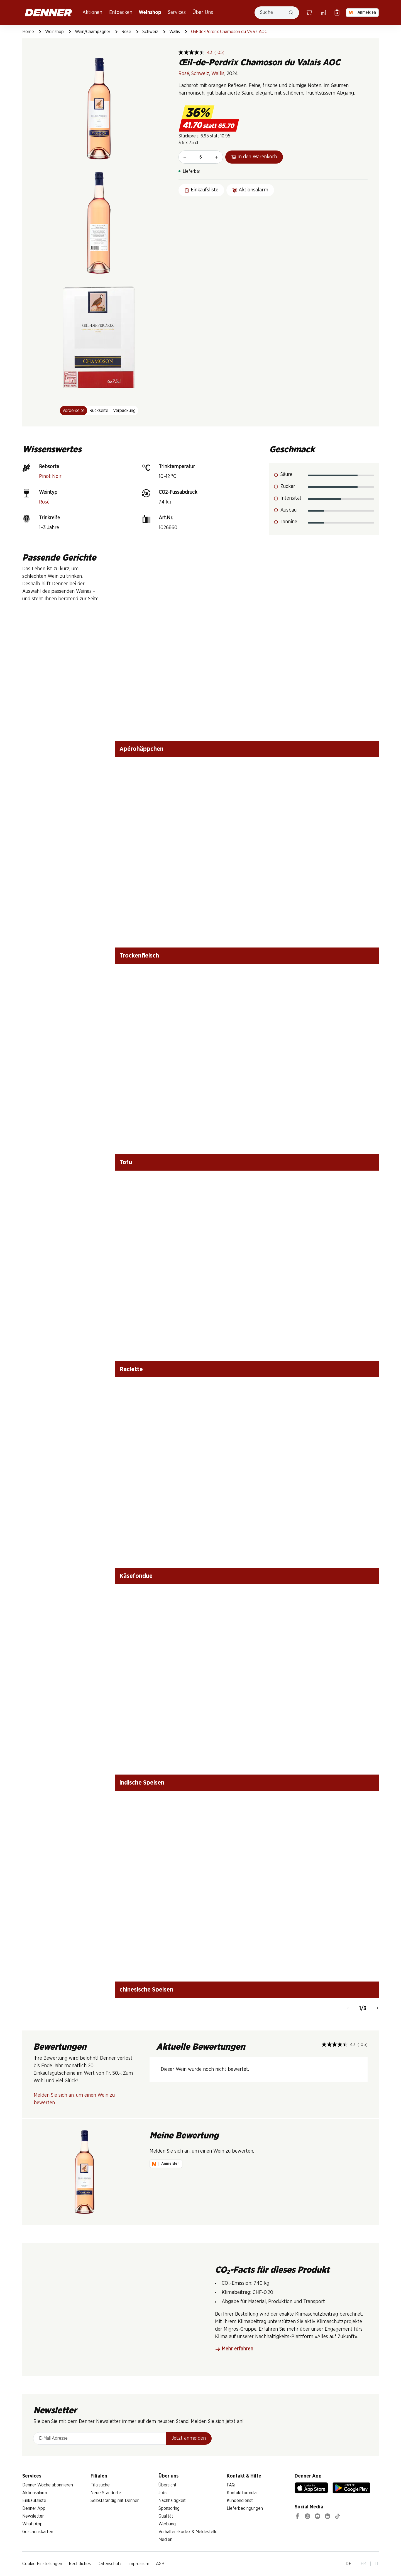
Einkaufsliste (34, 2500)
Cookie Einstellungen (42, 2564)
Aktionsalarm (34, 2493)
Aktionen (92, 12)
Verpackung (124, 410)
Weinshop (150, 12)
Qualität (165, 2516)
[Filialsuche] (322, 12)
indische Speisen (141, 1783)
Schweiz (150, 31)
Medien (165, 2539)
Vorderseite (73, 410)
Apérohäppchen (141, 749)
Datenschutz (109, 2564)
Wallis (174, 31)
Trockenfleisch (139, 956)
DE (348, 2564)
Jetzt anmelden (189, 2438)
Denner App (33, 2508)
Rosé (126, 31)
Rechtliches (80, 2564)
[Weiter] (377, 2009)
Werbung (167, 2524)
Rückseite (98, 410)
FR (363, 2564)
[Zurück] (348, 2009)
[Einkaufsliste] (337, 12)
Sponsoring (169, 2508)
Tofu (125, 1162)
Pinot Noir (50, 476)
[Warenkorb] (309, 12)
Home (28, 31)
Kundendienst (240, 2500)
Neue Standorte (106, 2493)
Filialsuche (100, 2485)
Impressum (138, 2564)
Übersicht (167, 2485)
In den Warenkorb (254, 157)
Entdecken (120, 12)
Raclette (131, 1369)
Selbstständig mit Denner (115, 2500)
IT (377, 2564)
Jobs (162, 2493)
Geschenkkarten (37, 2532)
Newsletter (33, 2516)
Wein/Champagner (92, 31)
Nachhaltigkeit (172, 2500)
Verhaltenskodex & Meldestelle (187, 2532)
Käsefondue (136, 1576)
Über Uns (202, 12)
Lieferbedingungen (245, 2508)
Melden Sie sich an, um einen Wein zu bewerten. (74, 2099)
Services (177, 12)
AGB (160, 2564)
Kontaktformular (242, 2493)
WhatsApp (32, 2524)
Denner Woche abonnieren (47, 2485)
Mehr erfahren (234, 2349)
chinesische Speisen (146, 1990)
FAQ (231, 2485)
